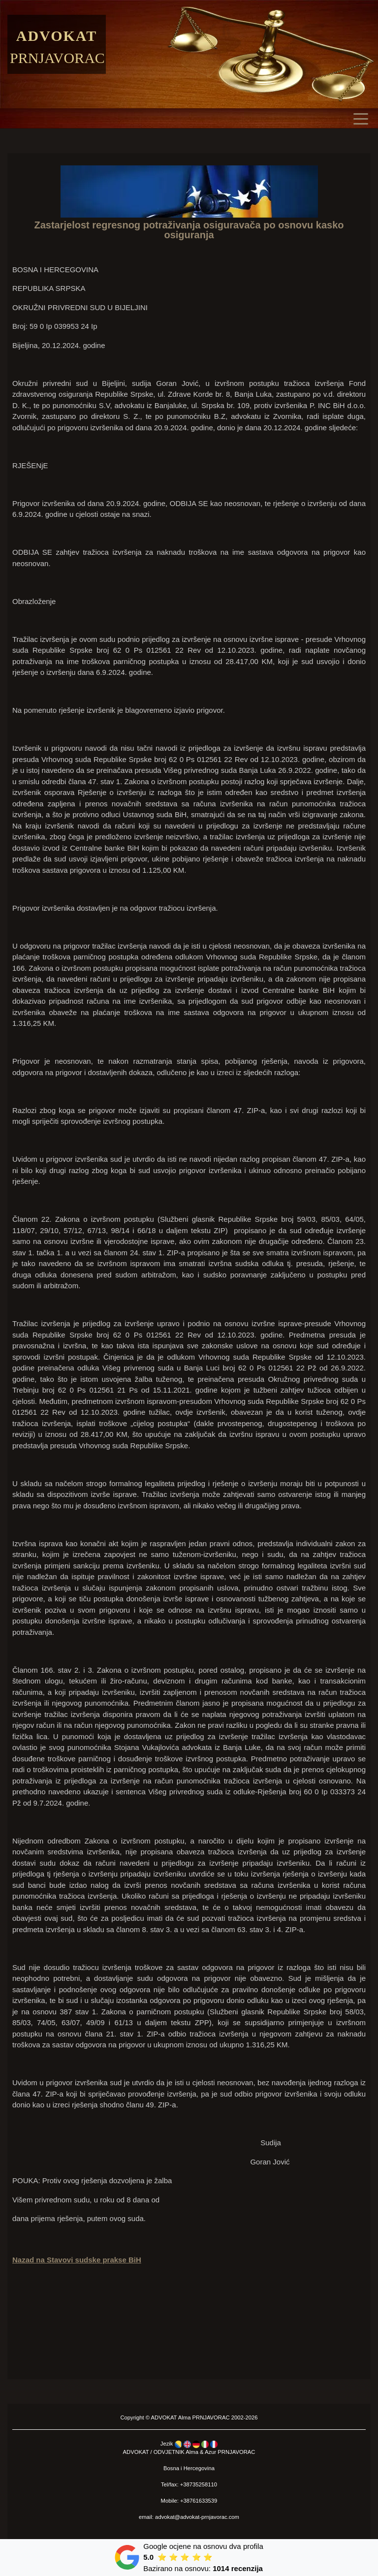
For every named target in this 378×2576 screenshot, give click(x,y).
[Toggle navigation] (363, 118)
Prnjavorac (57, 58)
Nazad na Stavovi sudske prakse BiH (76, 2260)
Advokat (56, 36)
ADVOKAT (164, 2417)
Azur (210, 2452)
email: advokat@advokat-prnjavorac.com (189, 2517)
